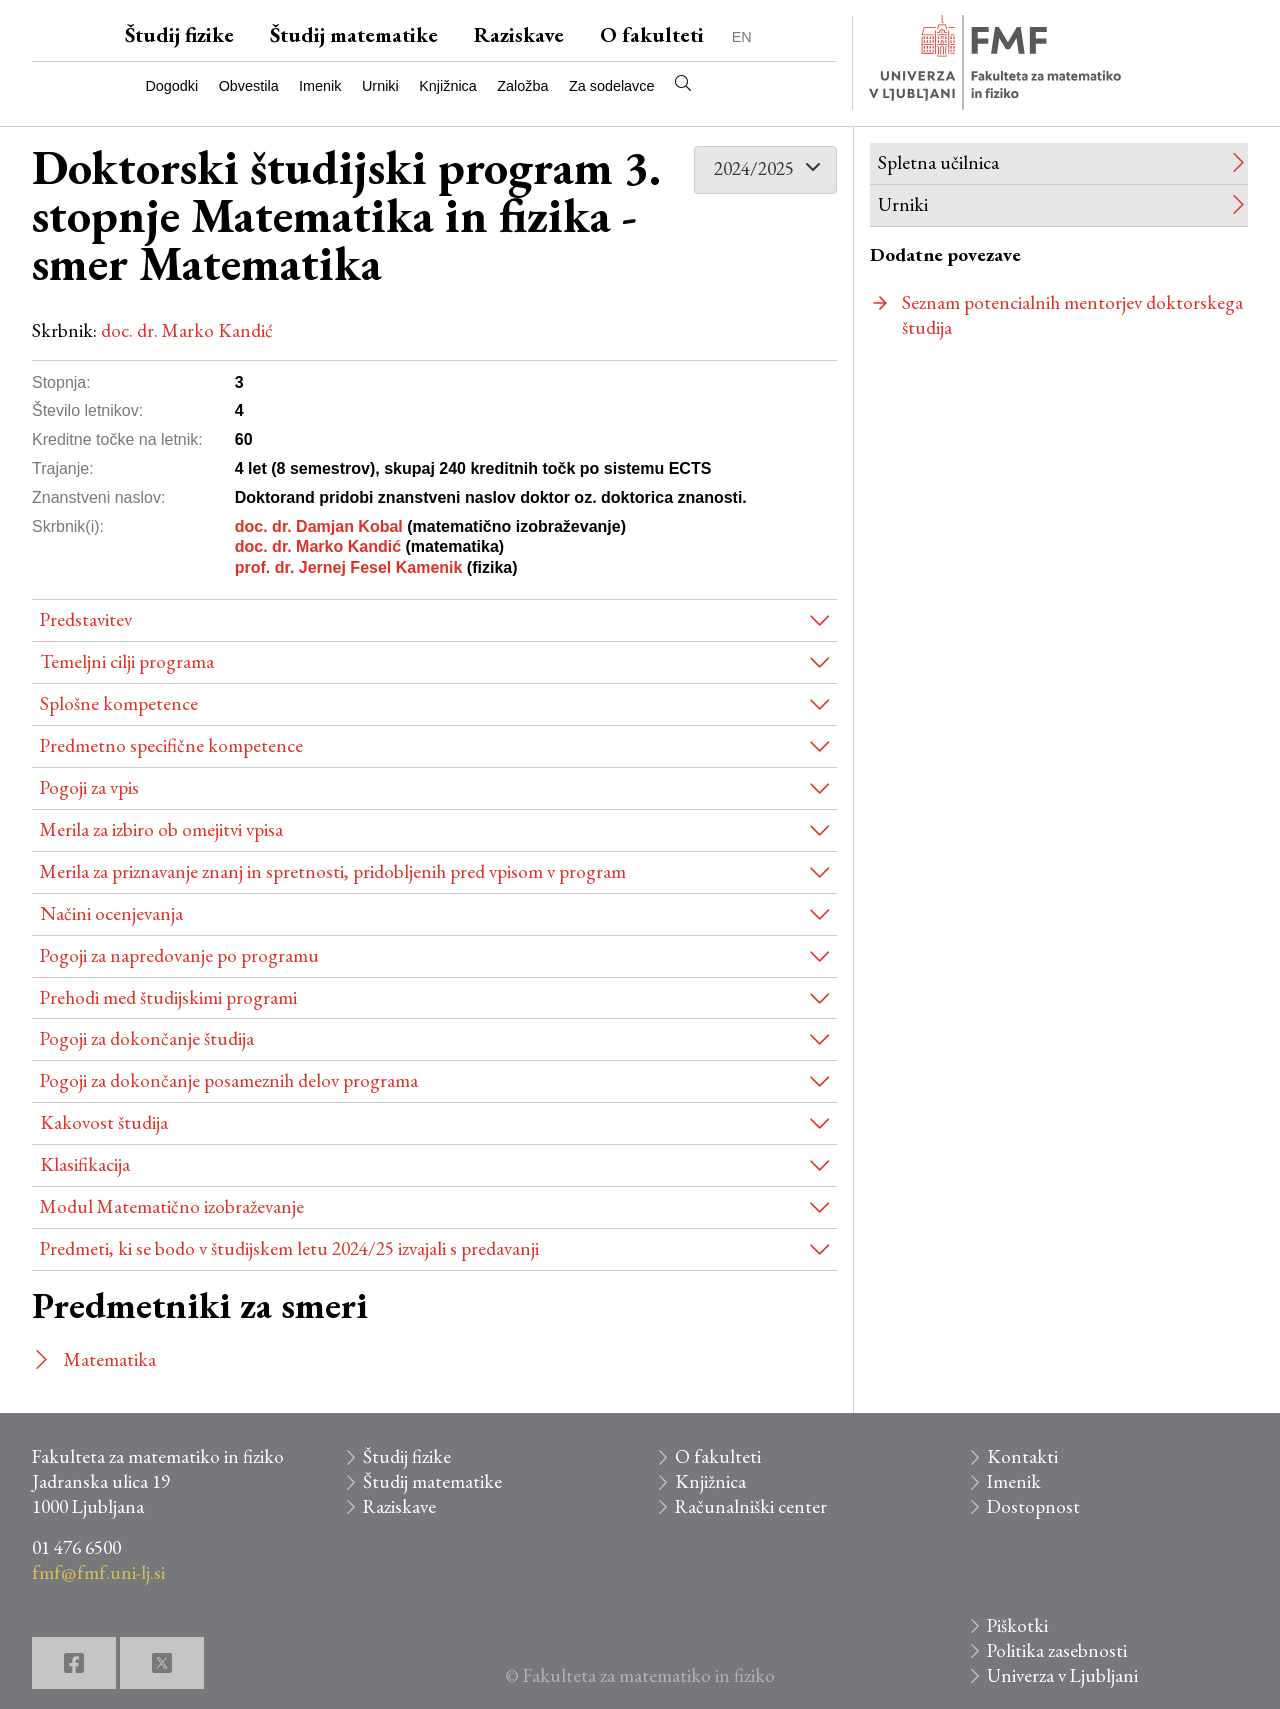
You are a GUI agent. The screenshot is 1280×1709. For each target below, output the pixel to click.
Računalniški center (751, 1506)
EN (742, 37)
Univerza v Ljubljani (1062, 1675)
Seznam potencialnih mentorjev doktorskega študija (1072, 315)
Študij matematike (354, 34)
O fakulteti (652, 34)
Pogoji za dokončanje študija (147, 1038)
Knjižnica (448, 86)
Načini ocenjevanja (111, 913)
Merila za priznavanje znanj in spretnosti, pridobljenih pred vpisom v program (333, 871)
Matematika (110, 1359)
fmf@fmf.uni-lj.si (98, 1572)
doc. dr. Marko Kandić (187, 330)
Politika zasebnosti (1057, 1650)
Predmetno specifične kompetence (171, 745)
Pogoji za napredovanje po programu (179, 955)
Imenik (320, 86)
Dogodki (171, 86)
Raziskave (519, 34)
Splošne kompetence (119, 703)
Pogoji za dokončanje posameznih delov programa (229, 1080)
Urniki (380, 86)
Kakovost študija (104, 1122)
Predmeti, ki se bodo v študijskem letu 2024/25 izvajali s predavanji (289, 1248)
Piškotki (1017, 1625)
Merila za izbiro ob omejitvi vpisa (161, 829)
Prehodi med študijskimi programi (168, 997)
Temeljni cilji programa (127, 661)
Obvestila (249, 86)
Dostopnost (1033, 1506)
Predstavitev (86, 619)
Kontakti (1022, 1456)
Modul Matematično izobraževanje (172, 1206)
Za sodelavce (612, 86)
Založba (522, 86)
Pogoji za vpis (89, 787)
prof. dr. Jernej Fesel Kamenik (349, 567)
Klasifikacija (85, 1164)
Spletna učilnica (938, 162)
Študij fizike (179, 34)
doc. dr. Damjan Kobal (319, 526)
